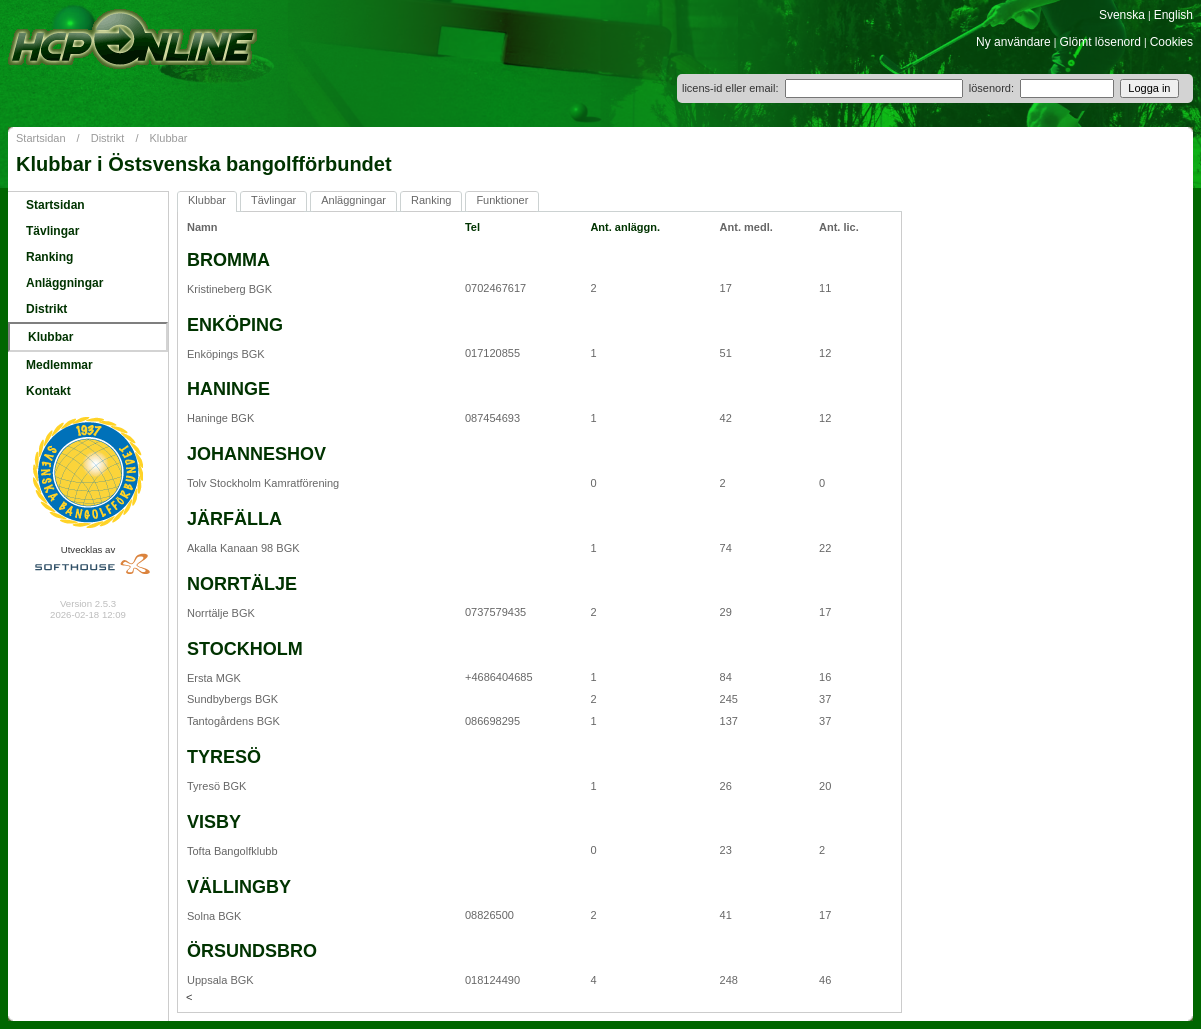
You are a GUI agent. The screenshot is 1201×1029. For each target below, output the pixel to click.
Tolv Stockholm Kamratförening (263, 483)
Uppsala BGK (220, 980)
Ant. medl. (746, 227)
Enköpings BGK (226, 354)
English (1173, 15)
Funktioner (502, 200)
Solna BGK (214, 916)
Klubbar (169, 138)
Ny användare (1013, 42)
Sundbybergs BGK (232, 699)
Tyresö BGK (216, 786)
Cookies (1171, 42)
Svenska (1122, 15)
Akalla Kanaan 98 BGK (243, 548)
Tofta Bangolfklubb (232, 851)
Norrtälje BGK (221, 613)
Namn (202, 227)
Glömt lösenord (1100, 42)
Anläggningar (64, 283)
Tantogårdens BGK (233, 721)
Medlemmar (59, 365)
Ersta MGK (214, 678)
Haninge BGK (220, 418)
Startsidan (41, 138)
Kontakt (48, 391)
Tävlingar (52, 231)
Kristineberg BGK (229, 289)
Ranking (49, 257)
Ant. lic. (839, 227)
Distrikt (108, 138)
